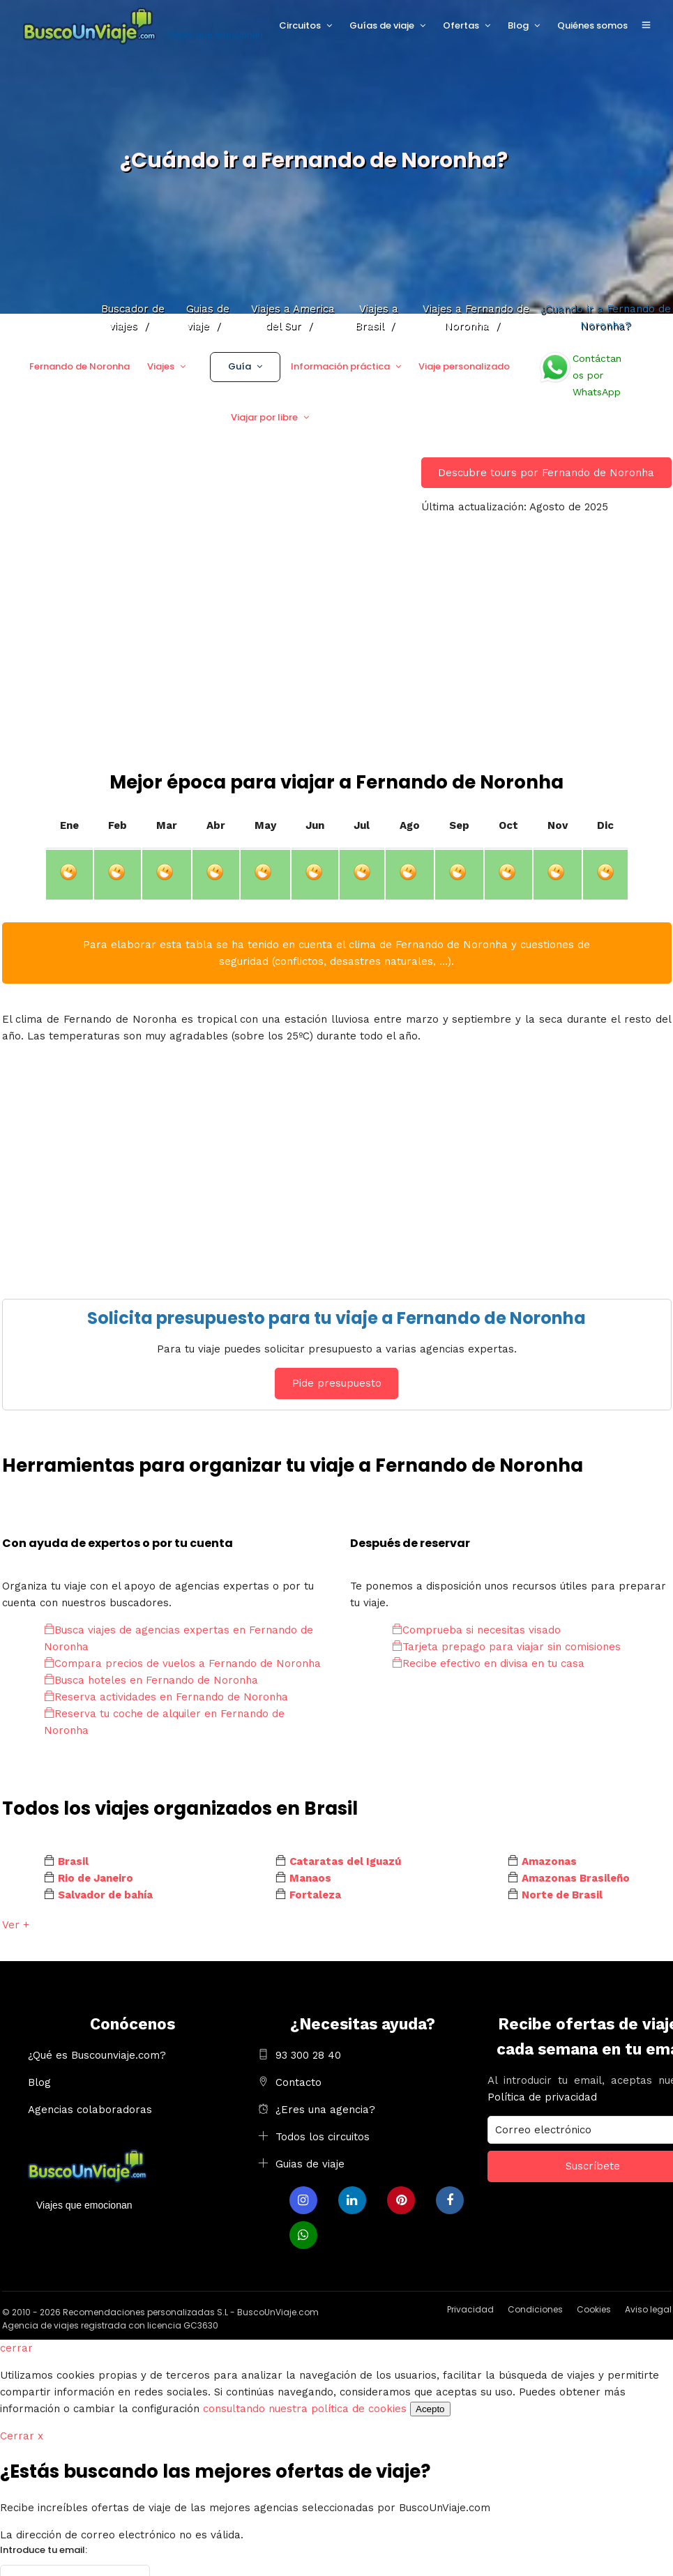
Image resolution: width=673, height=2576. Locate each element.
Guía (239, 366)
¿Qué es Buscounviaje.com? (97, 2055)
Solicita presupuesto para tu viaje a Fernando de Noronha (336, 1317)
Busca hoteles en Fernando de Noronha (151, 1680)
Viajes (160, 366)
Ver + (15, 1925)
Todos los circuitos (322, 2137)
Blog (518, 25)
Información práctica (340, 366)
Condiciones (535, 2309)
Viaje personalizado (464, 366)
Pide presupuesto (336, 1383)
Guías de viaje (381, 25)
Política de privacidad (542, 2097)
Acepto (430, 2409)
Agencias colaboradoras (90, 2109)
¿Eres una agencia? (325, 2109)
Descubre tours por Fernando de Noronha (546, 472)
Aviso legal (648, 2309)
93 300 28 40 (308, 2055)
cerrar (16, 2348)
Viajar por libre (264, 417)
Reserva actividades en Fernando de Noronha (166, 1697)
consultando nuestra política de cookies (305, 2408)
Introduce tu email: (43, 2549)
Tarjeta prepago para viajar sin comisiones (506, 1646)
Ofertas (461, 25)
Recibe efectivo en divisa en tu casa (488, 1663)
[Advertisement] (336, 665)
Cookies (594, 2309)
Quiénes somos (592, 25)
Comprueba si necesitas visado (476, 1630)
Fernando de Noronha (79, 366)
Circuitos (300, 25)
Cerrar (21, 2436)
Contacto (298, 2082)
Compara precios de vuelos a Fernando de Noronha (182, 1663)
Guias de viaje (310, 2164)
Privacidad (470, 2309)
